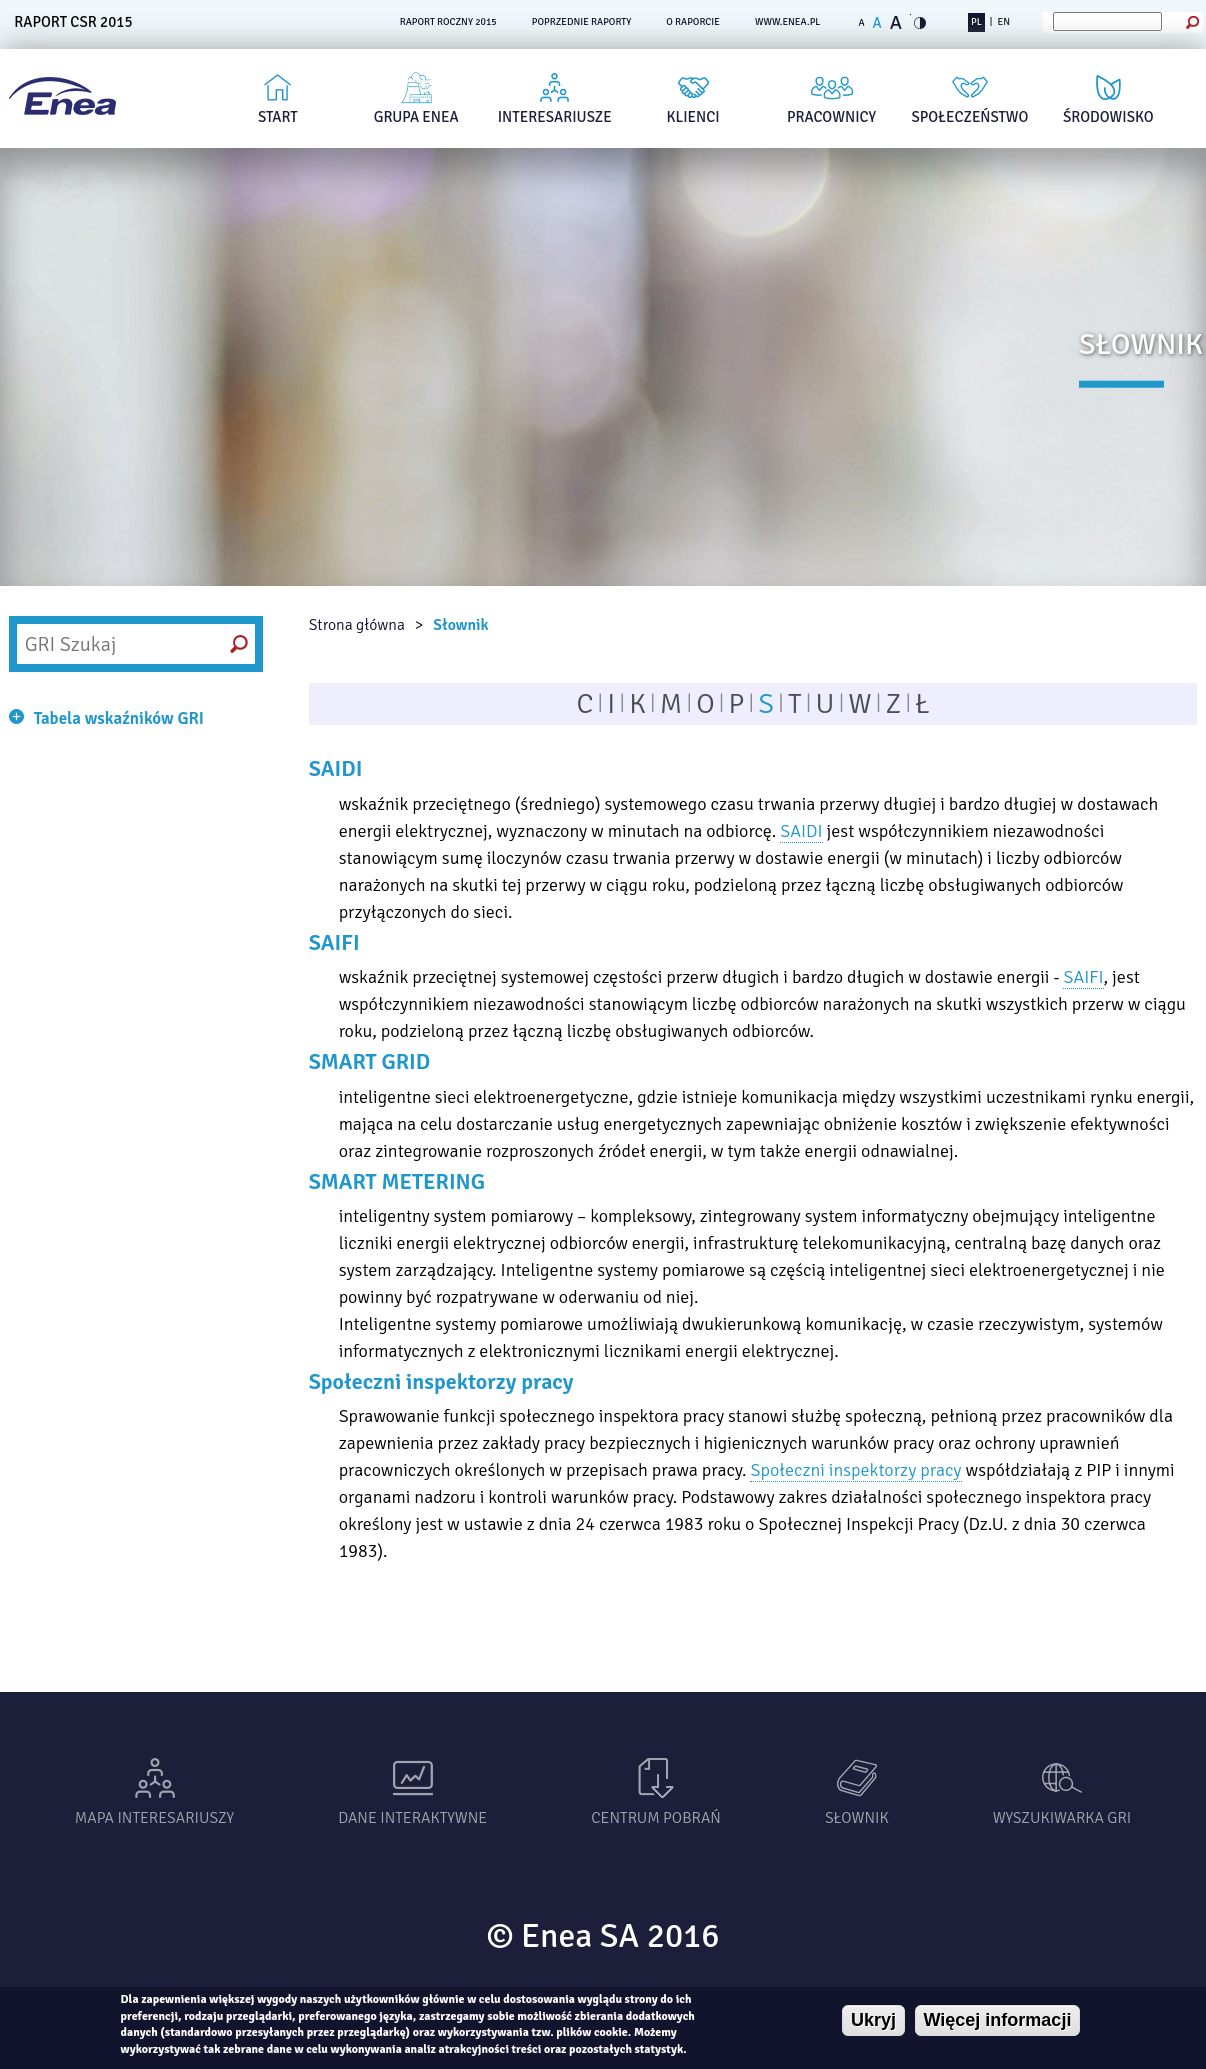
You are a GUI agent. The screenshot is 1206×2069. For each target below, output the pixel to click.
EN (1004, 22)
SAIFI (1083, 977)
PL (976, 22)
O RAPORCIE (693, 22)
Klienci (693, 117)
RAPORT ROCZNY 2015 (448, 22)
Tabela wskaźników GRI (119, 718)
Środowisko (1108, 117)
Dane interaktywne (412, 1818)
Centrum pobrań (656, 1818)
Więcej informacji (998, 2020)
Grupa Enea (416, 117)
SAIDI (801, 831)
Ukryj (873, 2020)
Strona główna (357, 625)
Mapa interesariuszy (154, 1818)
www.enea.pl (788, 22)
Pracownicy (831, 117)
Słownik (460, 625)
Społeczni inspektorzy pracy (855, 1470)
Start (278, 117)
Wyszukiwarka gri (1062, 1818)
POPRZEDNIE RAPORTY (582, 22)
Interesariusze (555, 117)
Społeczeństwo (970, 117)
